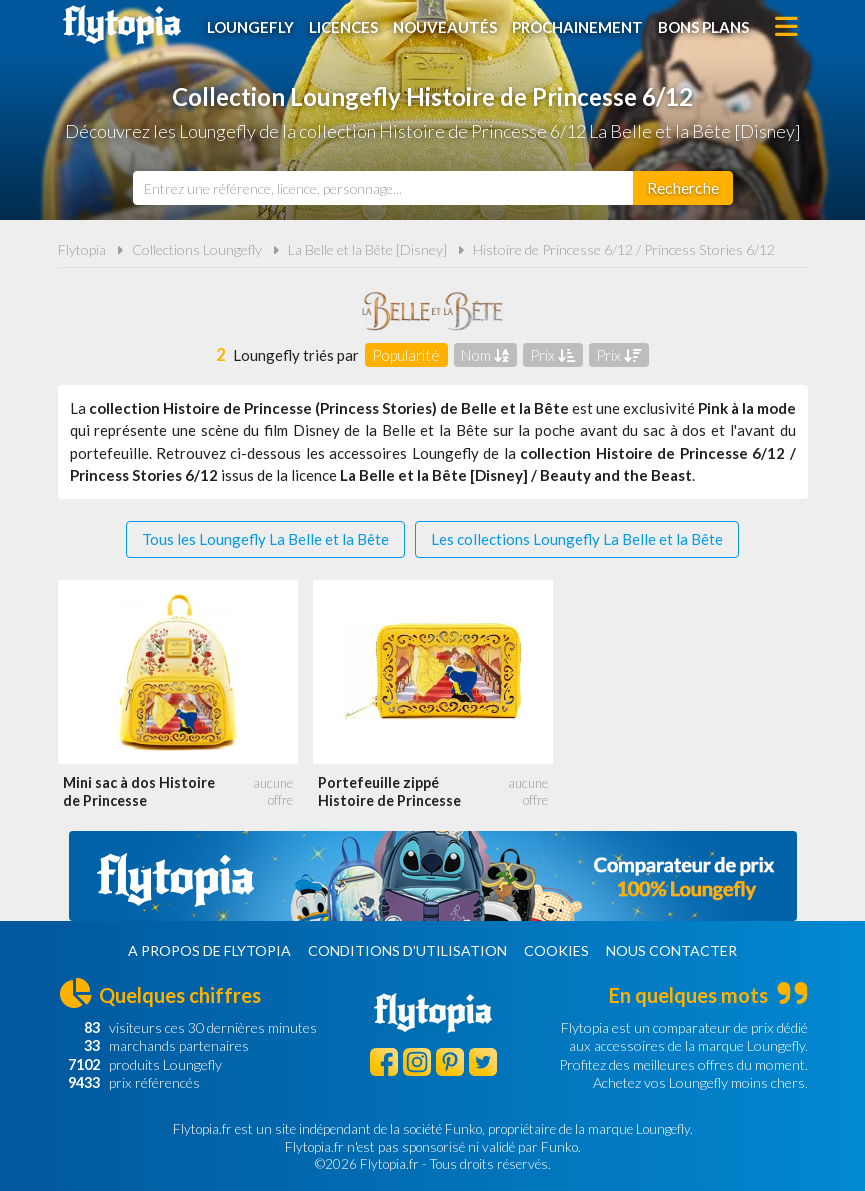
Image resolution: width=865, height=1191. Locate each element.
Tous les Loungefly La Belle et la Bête (265, 539)
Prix (552, 355)
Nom (485, 355)
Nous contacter (671, 950)
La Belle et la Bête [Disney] (367, 249)
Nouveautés (445, 27)
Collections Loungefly (197, 249)
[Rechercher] (683, 188)
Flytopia (122, 25)
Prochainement (577, 27)
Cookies (556, 950)
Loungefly (250, 27)
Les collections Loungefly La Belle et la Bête (577, 539)
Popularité (406, 355)
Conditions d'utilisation (407, 950)
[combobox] (383, 188)
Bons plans (703, 27)
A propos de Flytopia (209, 950)
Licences (343, 27)
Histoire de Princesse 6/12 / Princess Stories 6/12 (624, 249)
